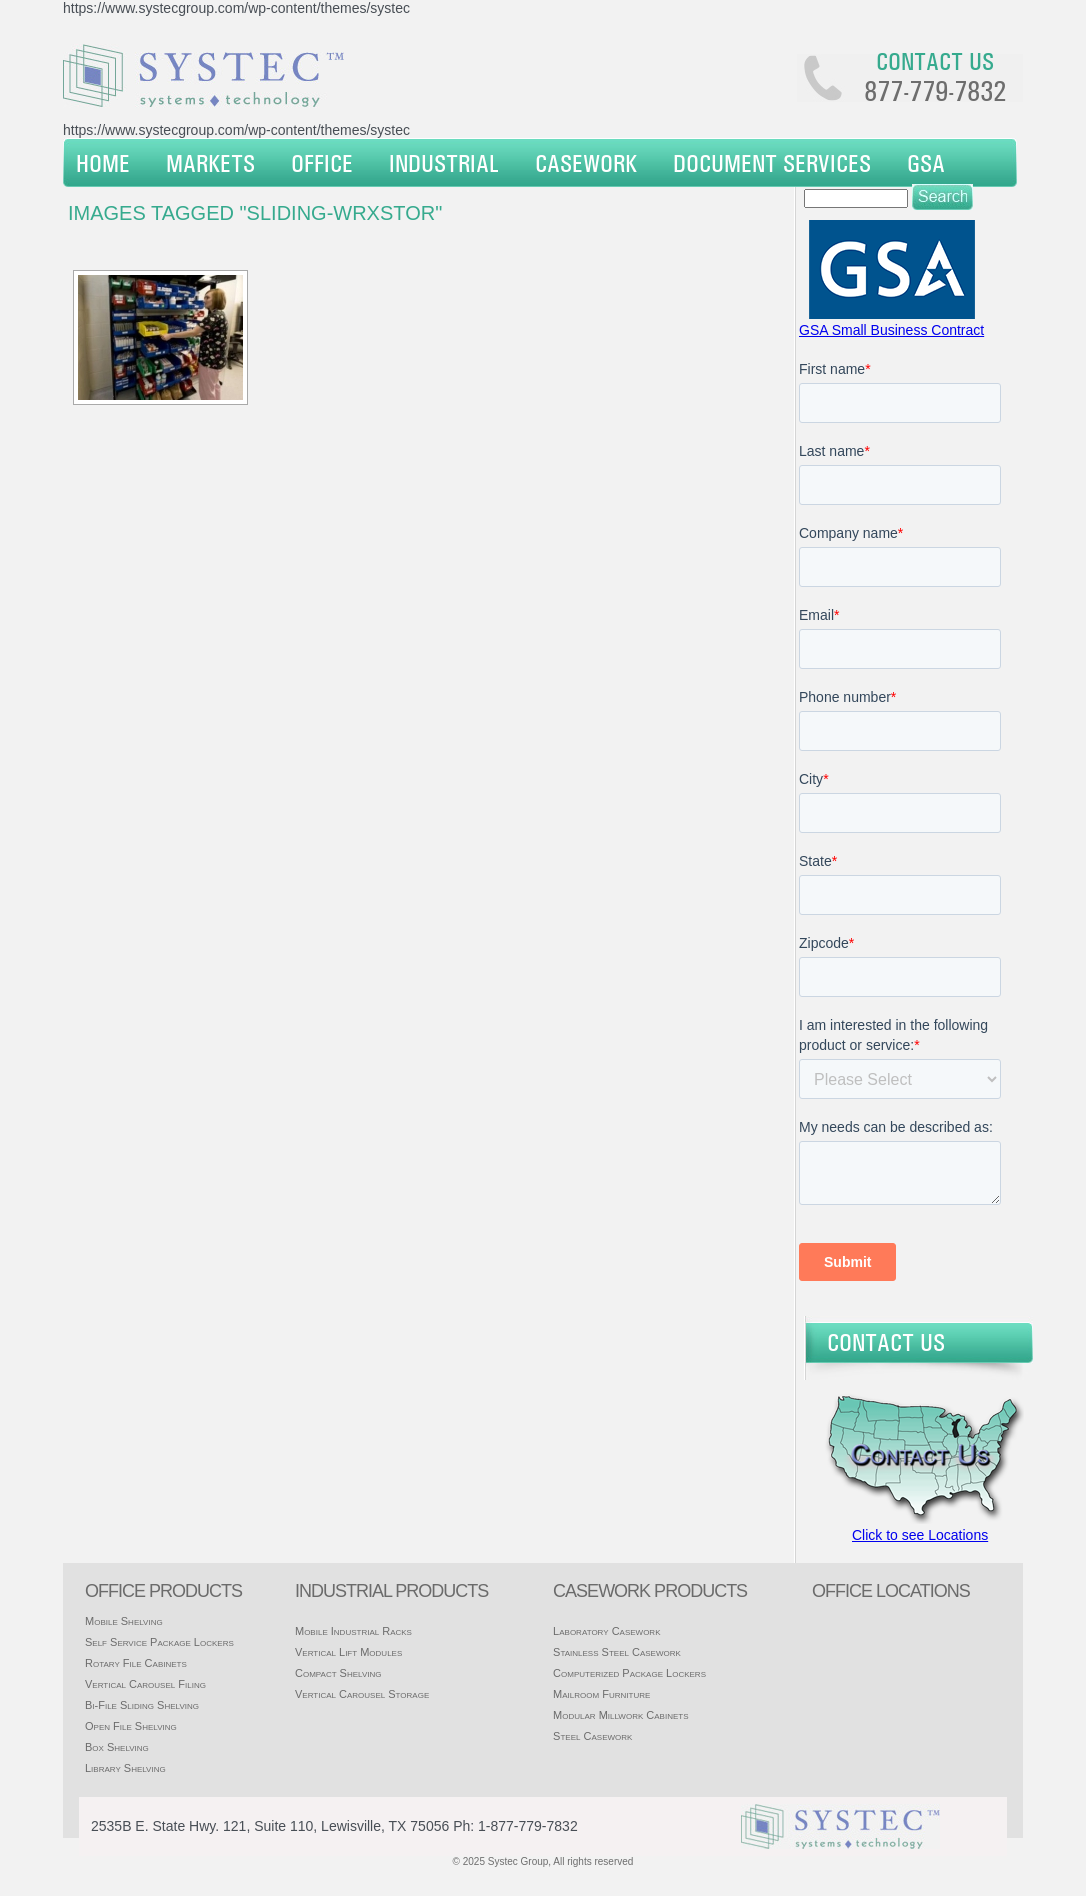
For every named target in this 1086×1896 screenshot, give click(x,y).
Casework (586, 163)
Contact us (935, 61)
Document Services (772, 163)
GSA (926, 163)
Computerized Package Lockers (629, 1673)
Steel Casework (592, 1736)
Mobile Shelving (124, 1621)
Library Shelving (125, 1768)
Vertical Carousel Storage (362, 1694)
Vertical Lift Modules (348, 1652)
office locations (891, 1591)
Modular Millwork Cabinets (620, 1715)
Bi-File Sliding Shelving (142, 1705)
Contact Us (886, 1342)
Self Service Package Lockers (159, 1642)
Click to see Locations (920, 1535)
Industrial (444, 163)
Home (103, 163)
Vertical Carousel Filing (145, 1684)
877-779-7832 (935, 91)
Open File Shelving (131, 1726)
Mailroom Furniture (601, 1694)
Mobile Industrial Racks (353, 1631)
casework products (650, 1591)
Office (322, 163)
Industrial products (391, 1591)
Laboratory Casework (606, 1631)
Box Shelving (117, 1747)
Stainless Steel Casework (617, 1652)
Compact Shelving (338, 1673)
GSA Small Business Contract (891, 330)
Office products (163, 1591)
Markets (210, 163)
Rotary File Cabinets (136, 1663)
